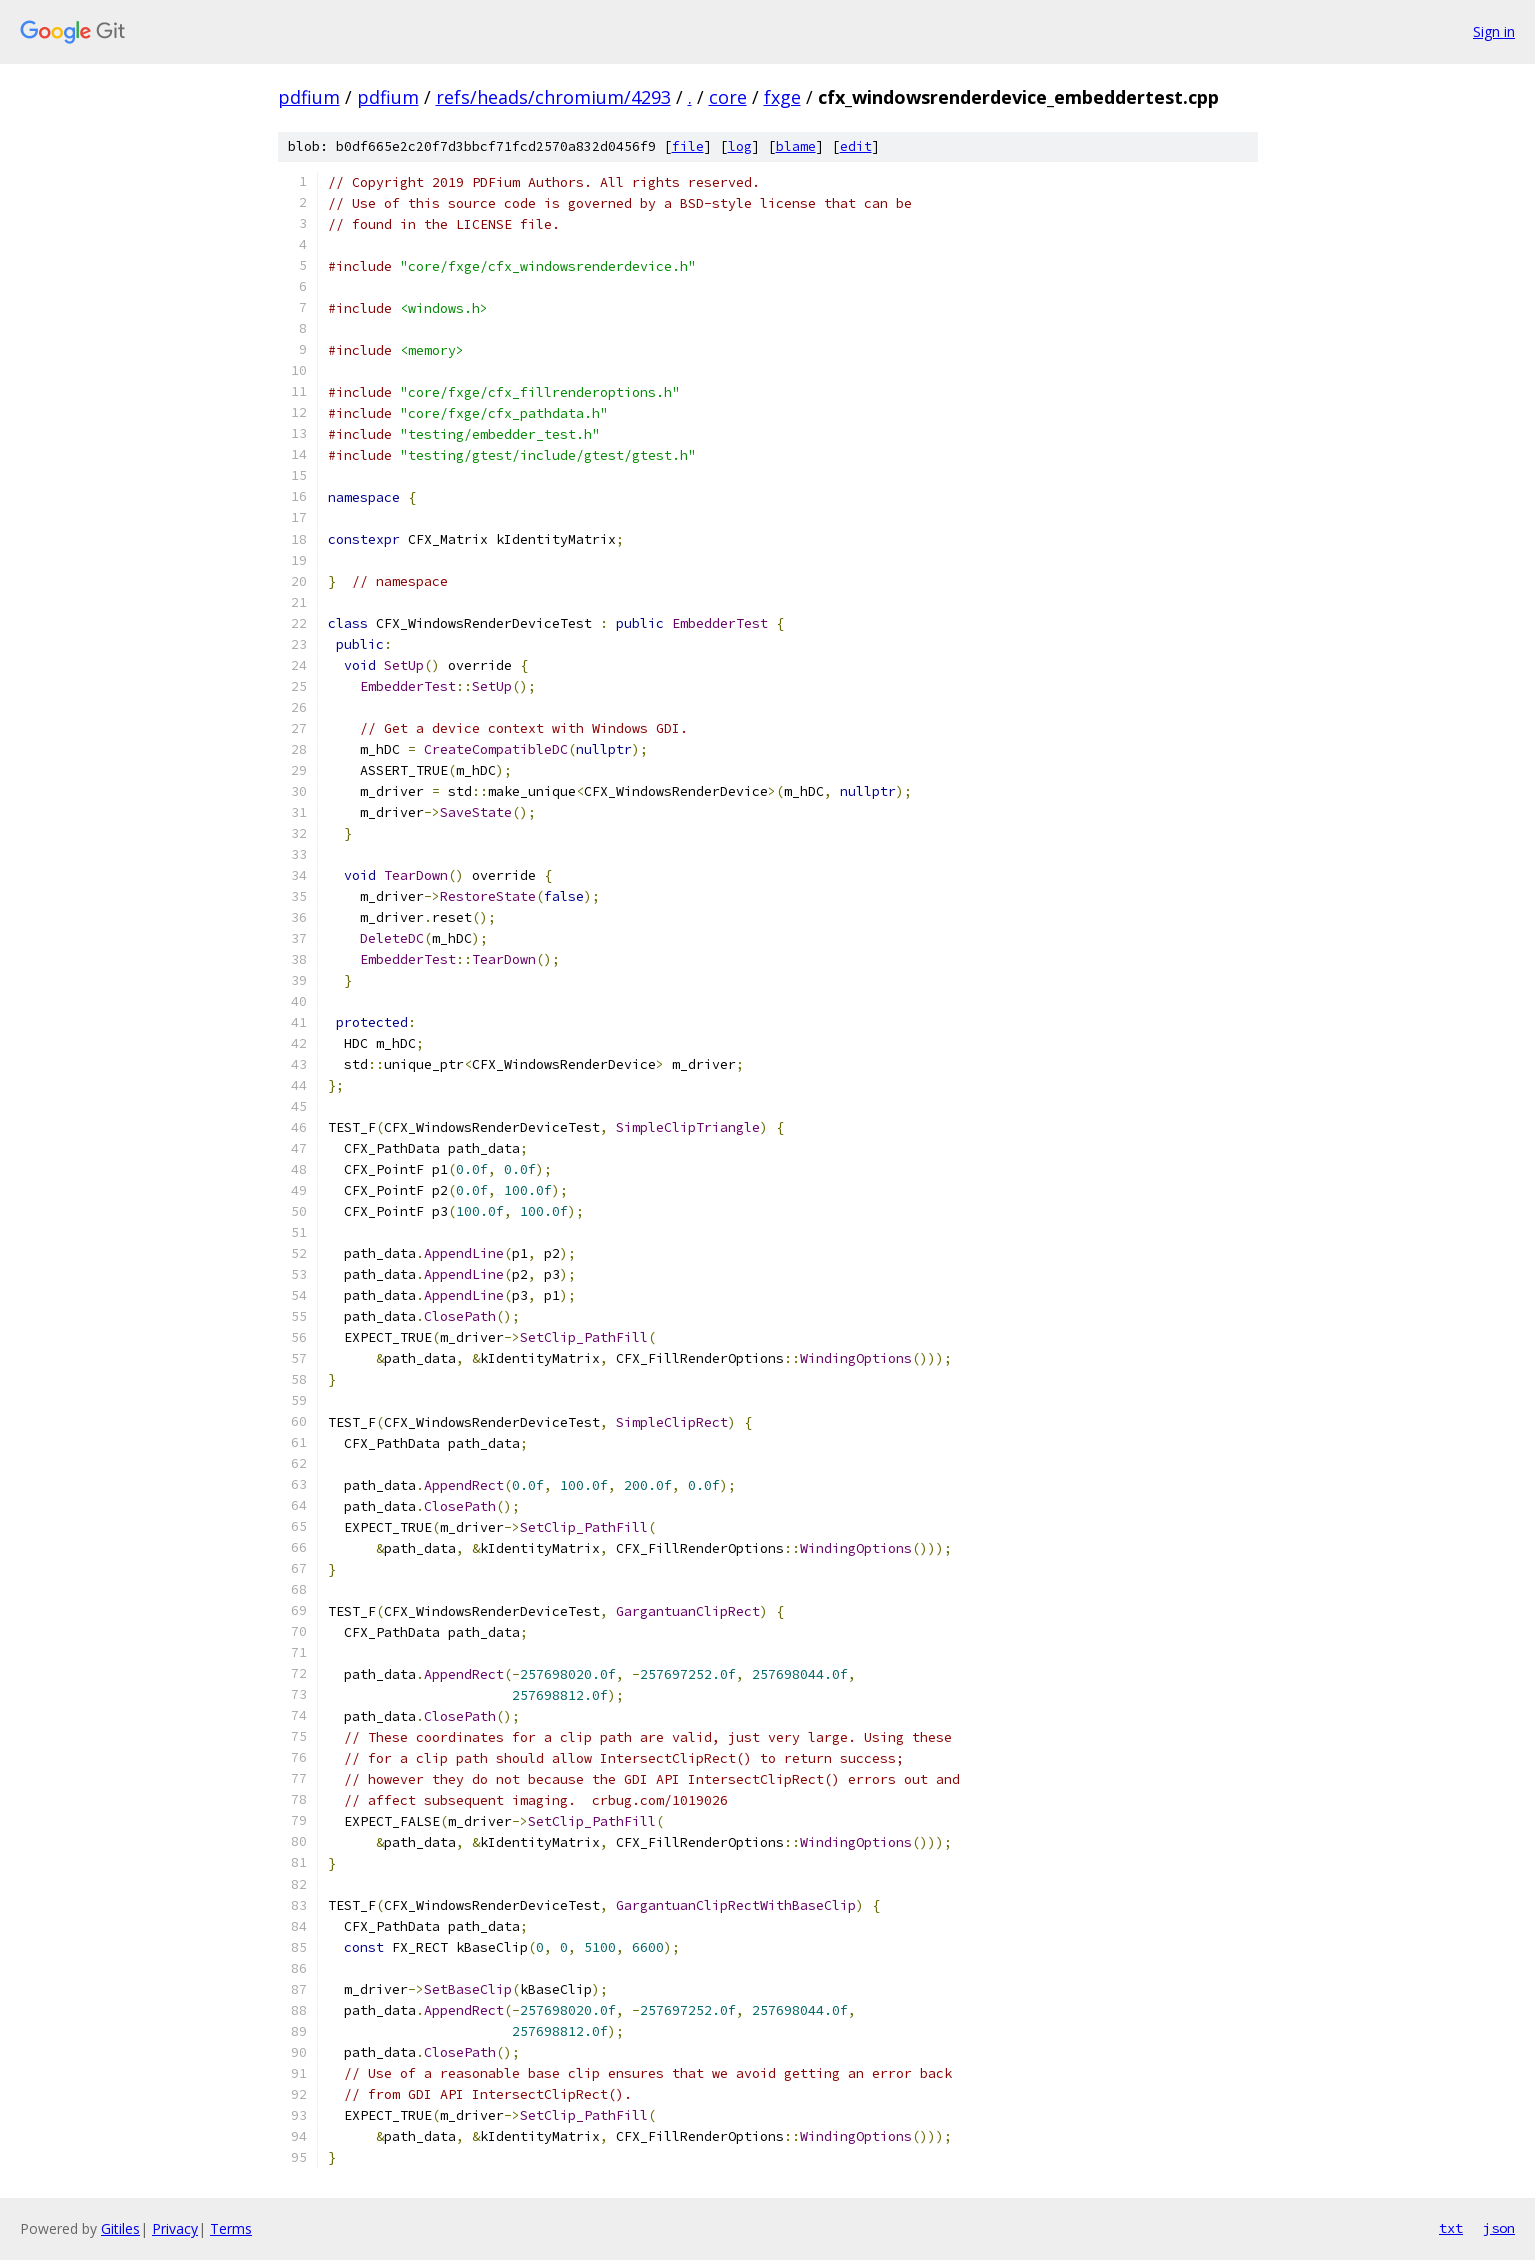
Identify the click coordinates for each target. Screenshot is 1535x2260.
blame (796, 146)
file (688, 146)
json (1499, 2228)
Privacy (175, 2228)
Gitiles (120, 2228)
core (728, 97)
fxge (782, 97)
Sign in (1494, 31)
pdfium (309, 97)
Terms (231, 2228)
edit (856, 146)
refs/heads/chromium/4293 (553, 97)
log (740, 146)
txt (1451, 2228)
